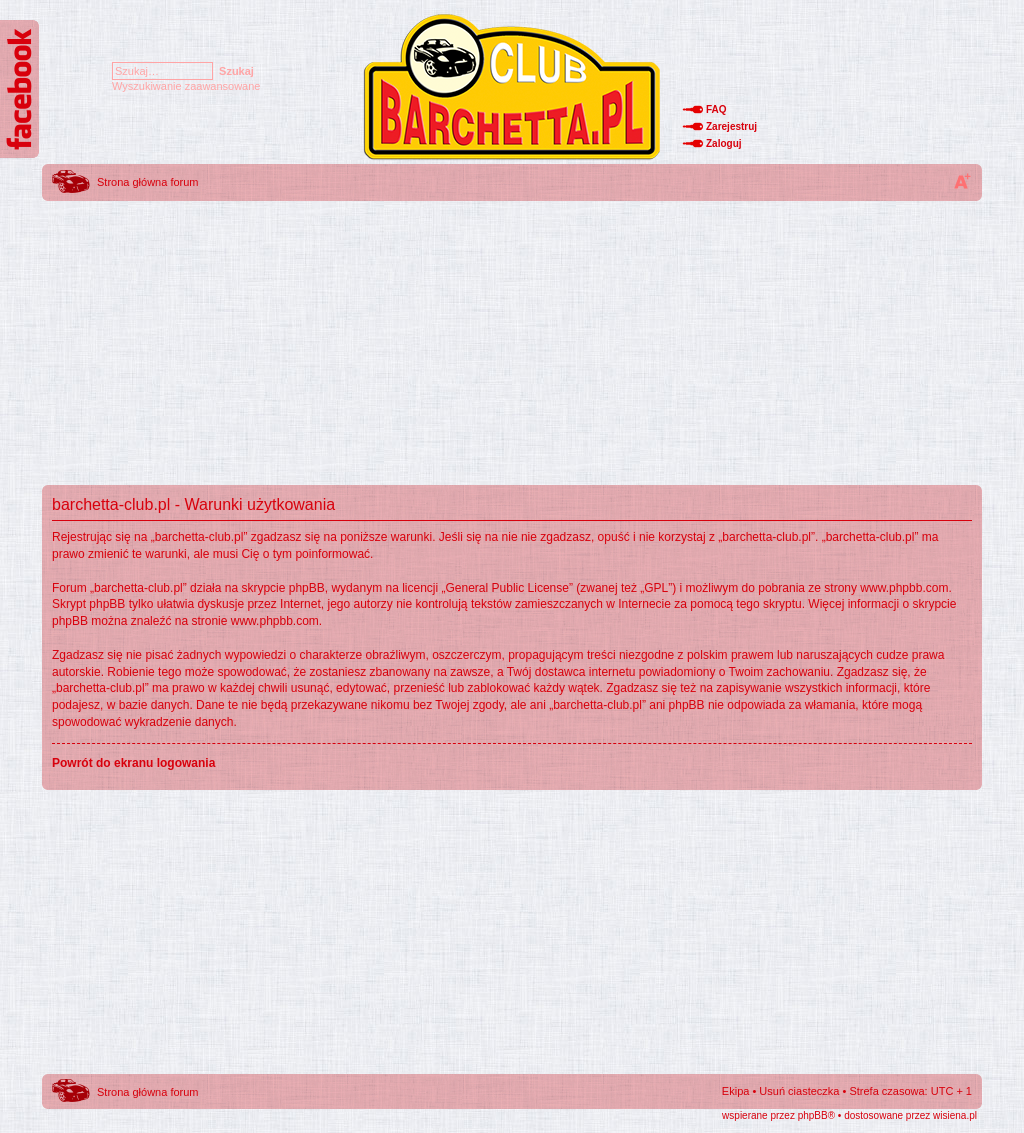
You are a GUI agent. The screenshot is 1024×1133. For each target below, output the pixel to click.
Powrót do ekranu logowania (133, 763)
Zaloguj (724, 143)
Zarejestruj (731, 126)
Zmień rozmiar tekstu (962, 181)
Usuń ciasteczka (799, 1091)
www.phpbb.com (904, 588)
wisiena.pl (955, 1115)
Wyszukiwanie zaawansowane (186, 86)
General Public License (507, 588)
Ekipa (736, 1091)
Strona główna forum (148, 182)
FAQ (716, 109)
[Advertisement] (512, 345)
